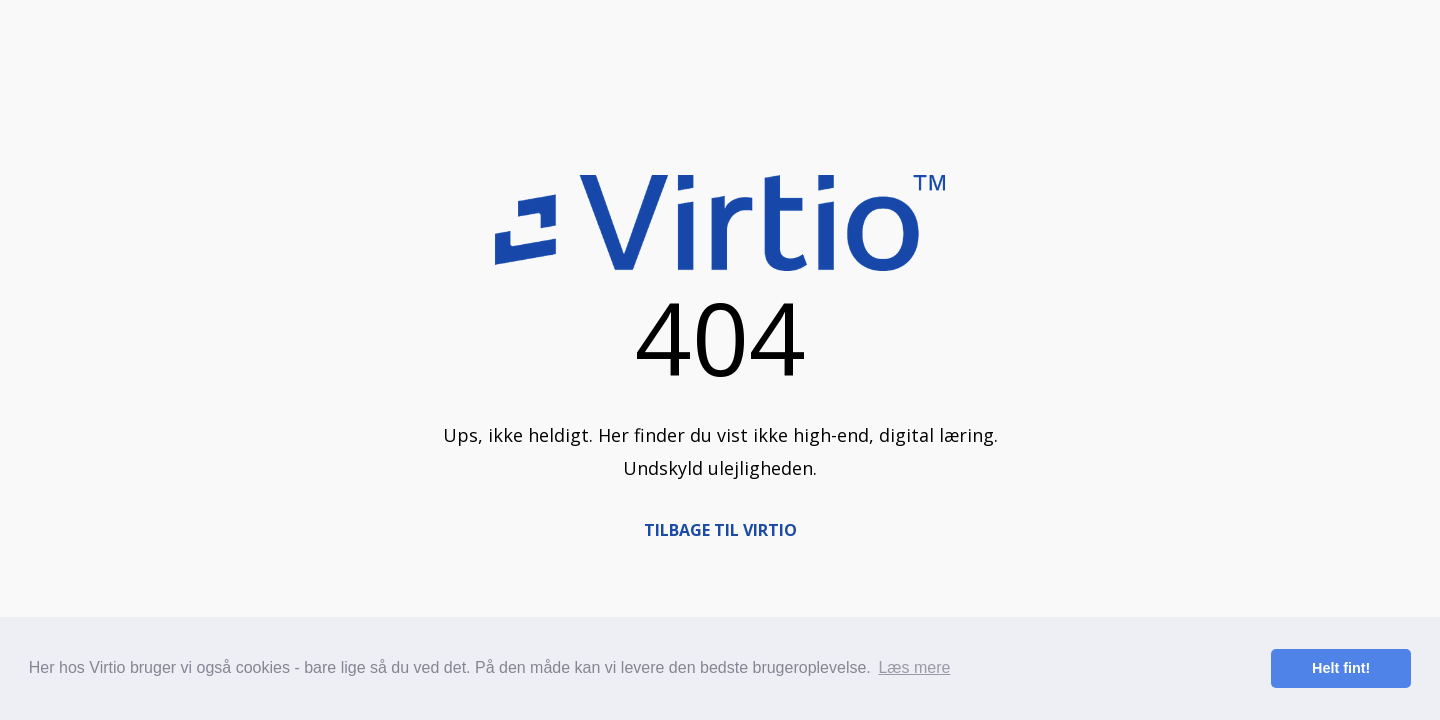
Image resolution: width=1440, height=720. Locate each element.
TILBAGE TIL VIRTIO (720, 530)
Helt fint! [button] (1341, 668)
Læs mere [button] (914, 667)
